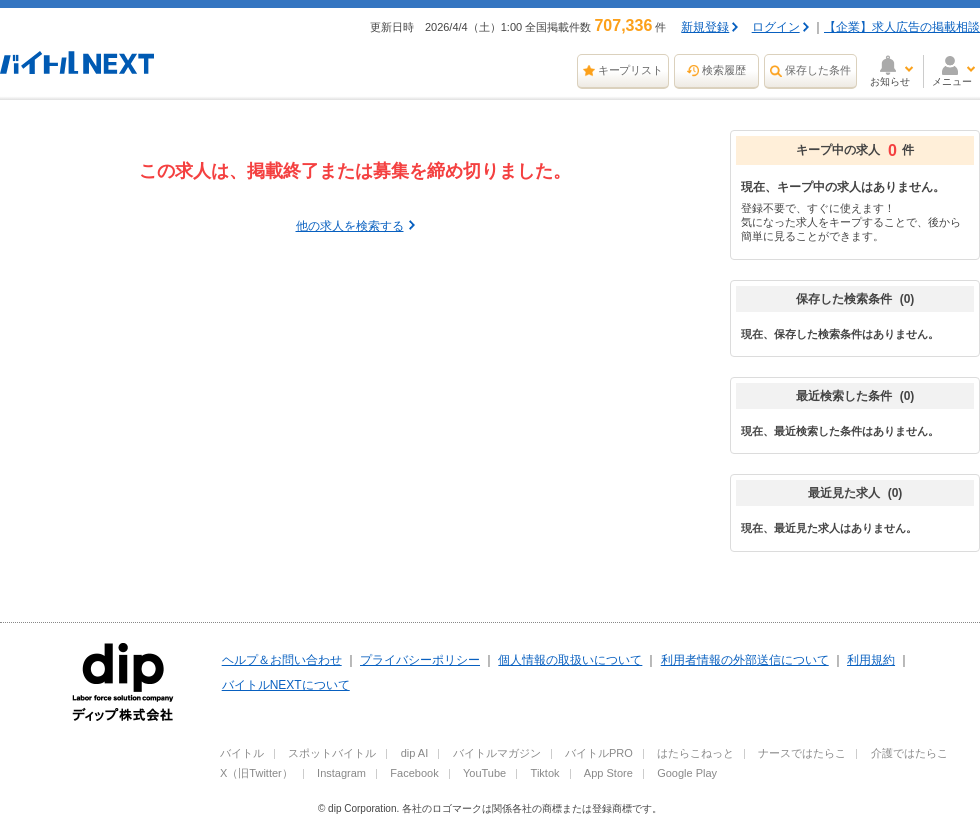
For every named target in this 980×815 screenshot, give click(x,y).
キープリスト (631, 70)
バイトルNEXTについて (286, 685)
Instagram (341, 773)
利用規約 (871, 660)
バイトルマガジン (497, 753)
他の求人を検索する (350, 226)
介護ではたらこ (909, 753)
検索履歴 (724, 70)
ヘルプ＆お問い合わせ (282, 660)
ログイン (776, 27)
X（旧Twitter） (256, 773)
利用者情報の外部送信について (745, 660)
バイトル (242, 753)
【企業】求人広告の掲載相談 (902, 27)
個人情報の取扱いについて (570, 660)
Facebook (414, 773)
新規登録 (705, 27)
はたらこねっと (695, 753)
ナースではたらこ (802, 753)
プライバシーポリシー (420, 660)
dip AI (415, 753)
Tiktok (545, 773)
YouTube (484, 773)
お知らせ (890, 81)
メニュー (952, 81)
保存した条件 (818, 70)
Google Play (687, 773)
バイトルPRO (599, 753)
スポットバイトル (332, 753)
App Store (608, 773)
